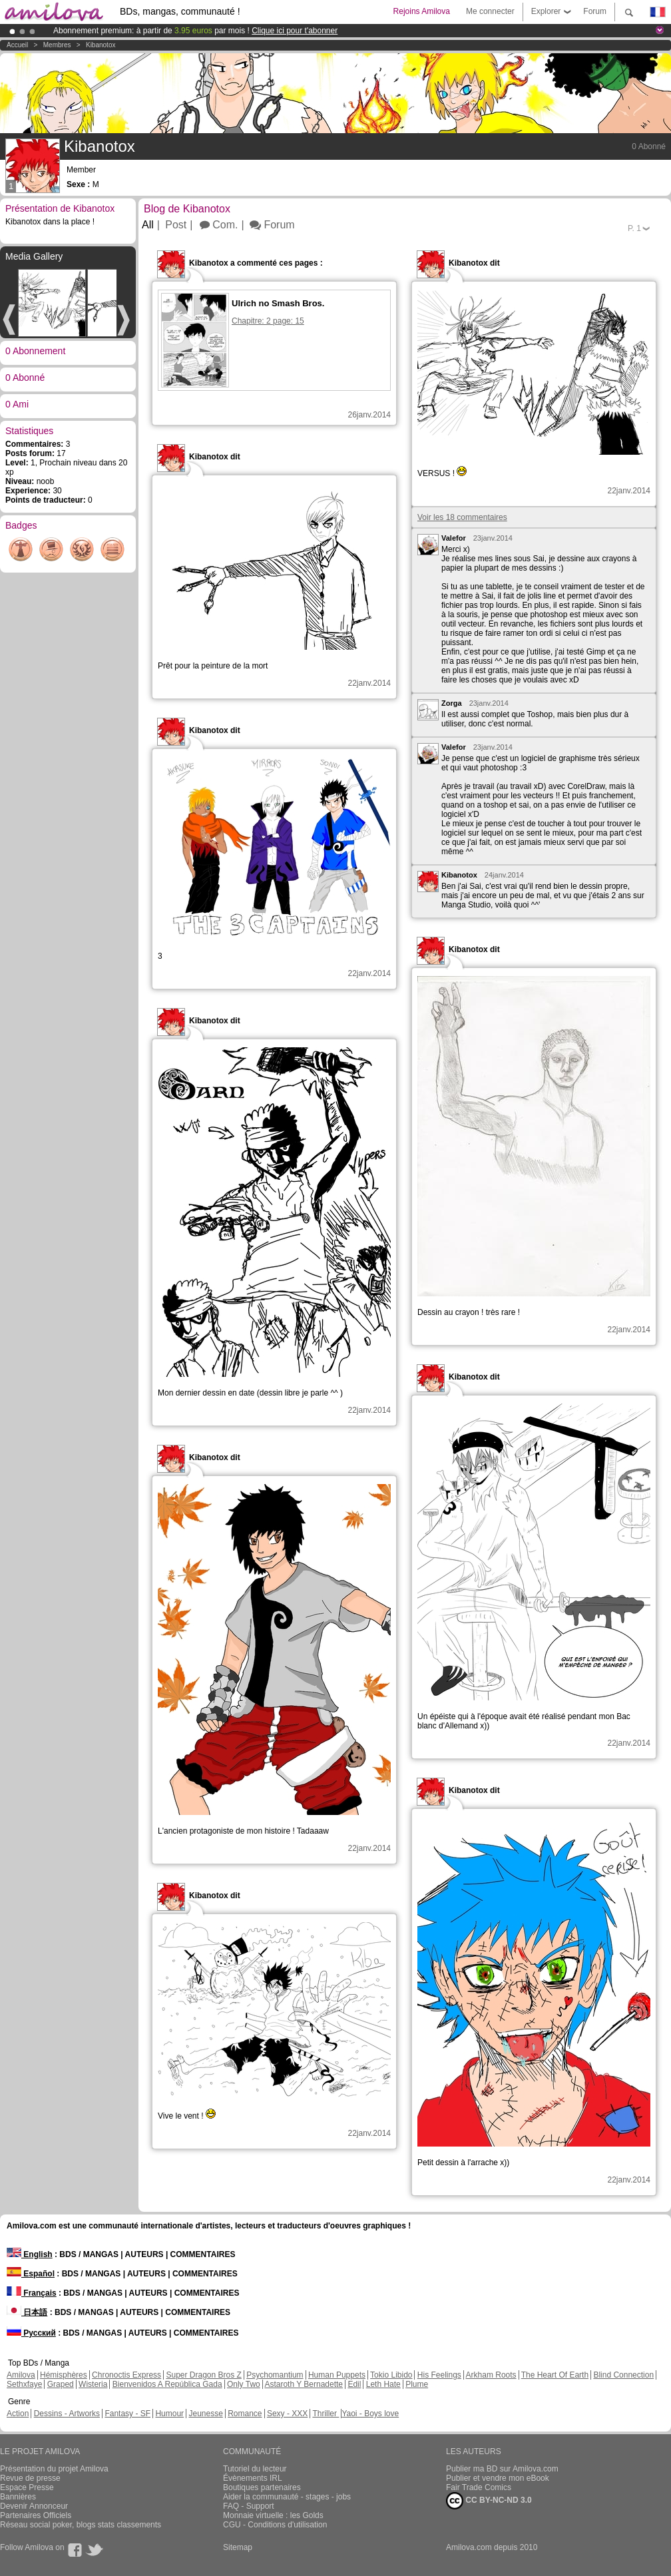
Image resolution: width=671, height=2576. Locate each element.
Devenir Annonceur (34, 2506)
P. (634, 228)
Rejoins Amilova (421, 11)
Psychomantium (274, 2375)
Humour (169, 2413)
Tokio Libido (391, 2375)
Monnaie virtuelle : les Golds (273, 2515)
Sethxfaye (24, 2384)
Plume (416, 2384)
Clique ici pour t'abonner (294, 30)
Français (32, 2293)
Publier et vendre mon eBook (497, 2478)
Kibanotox (100, 45)
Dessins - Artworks (67, 2413)
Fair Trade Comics (478, 2487)
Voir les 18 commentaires (462, 517)
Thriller (325, 2413)
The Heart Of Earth (554, 2375)
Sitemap (237, 2547)
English (30, 2254)
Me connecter (490, 11)
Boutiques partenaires (262, 2487)
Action (18, 2413)
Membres (57, 45)
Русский (31, 2333)
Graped (60, 2384)
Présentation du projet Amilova (54, 2468)
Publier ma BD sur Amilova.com (502, 2468)
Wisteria (93, 2384)
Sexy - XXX (287, 2413)
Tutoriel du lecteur (255, 2468)
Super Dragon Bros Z (203, 2375)
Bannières (18, 2496)
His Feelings (439, 2375)
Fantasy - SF (127, 2413)
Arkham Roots (491, 2375)
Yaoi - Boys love (370, 2413)
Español (31, 2273)
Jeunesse (205, 2413)
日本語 (27, 2312)
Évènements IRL (252, 2478)
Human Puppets (336, 2375)
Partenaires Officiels (35, 2515)
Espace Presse (27, 2487)
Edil (354, 2384)
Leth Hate (383, 2384)
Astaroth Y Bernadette (303, 2384)
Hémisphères (63, 2375)
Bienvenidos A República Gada (167, 2384)
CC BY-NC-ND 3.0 (489, 2500)
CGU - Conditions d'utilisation (275, 2524)
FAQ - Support (248, 2506)
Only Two (243, 2384)
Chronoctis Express (126, 2375)
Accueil (17, 45)
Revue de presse (30, 2478)
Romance (245, 2413)
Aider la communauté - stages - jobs (287, 2496)
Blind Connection (623, 2375)
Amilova (21, 2375)
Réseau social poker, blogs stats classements (80, 2524)
